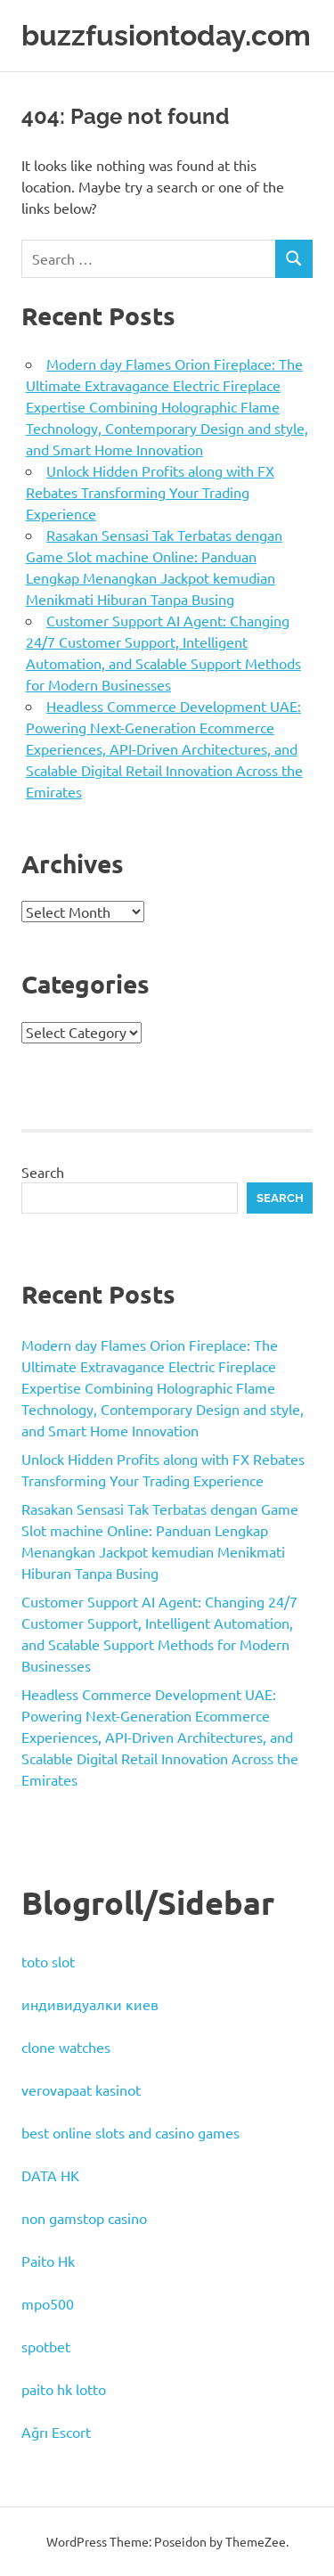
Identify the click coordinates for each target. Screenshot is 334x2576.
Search (42, 1172)
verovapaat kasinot (81, 2089)
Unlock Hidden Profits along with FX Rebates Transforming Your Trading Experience (150, 492)
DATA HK (50, 2175)
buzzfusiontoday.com (166, 35)
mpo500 (47, 2303)
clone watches (65, 2047)
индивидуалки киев (90, 2004)
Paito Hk (48, 2260)
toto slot (48, 1961)
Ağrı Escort (56, 2432)
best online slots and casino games (130, 2132)
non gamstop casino (84, 2218)
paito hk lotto (63, 2389)
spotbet (45, 2346)
